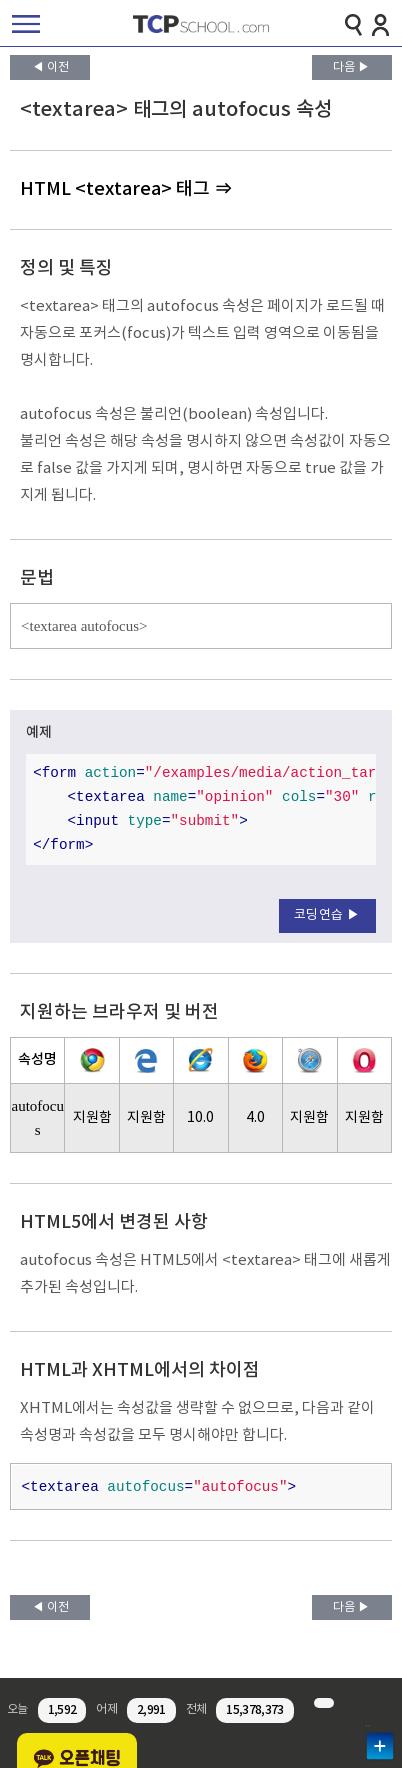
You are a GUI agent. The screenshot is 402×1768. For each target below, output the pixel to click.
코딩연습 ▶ (327, 915)
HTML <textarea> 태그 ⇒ (126, 189)
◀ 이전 (50, 67)
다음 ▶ (351, 67)
